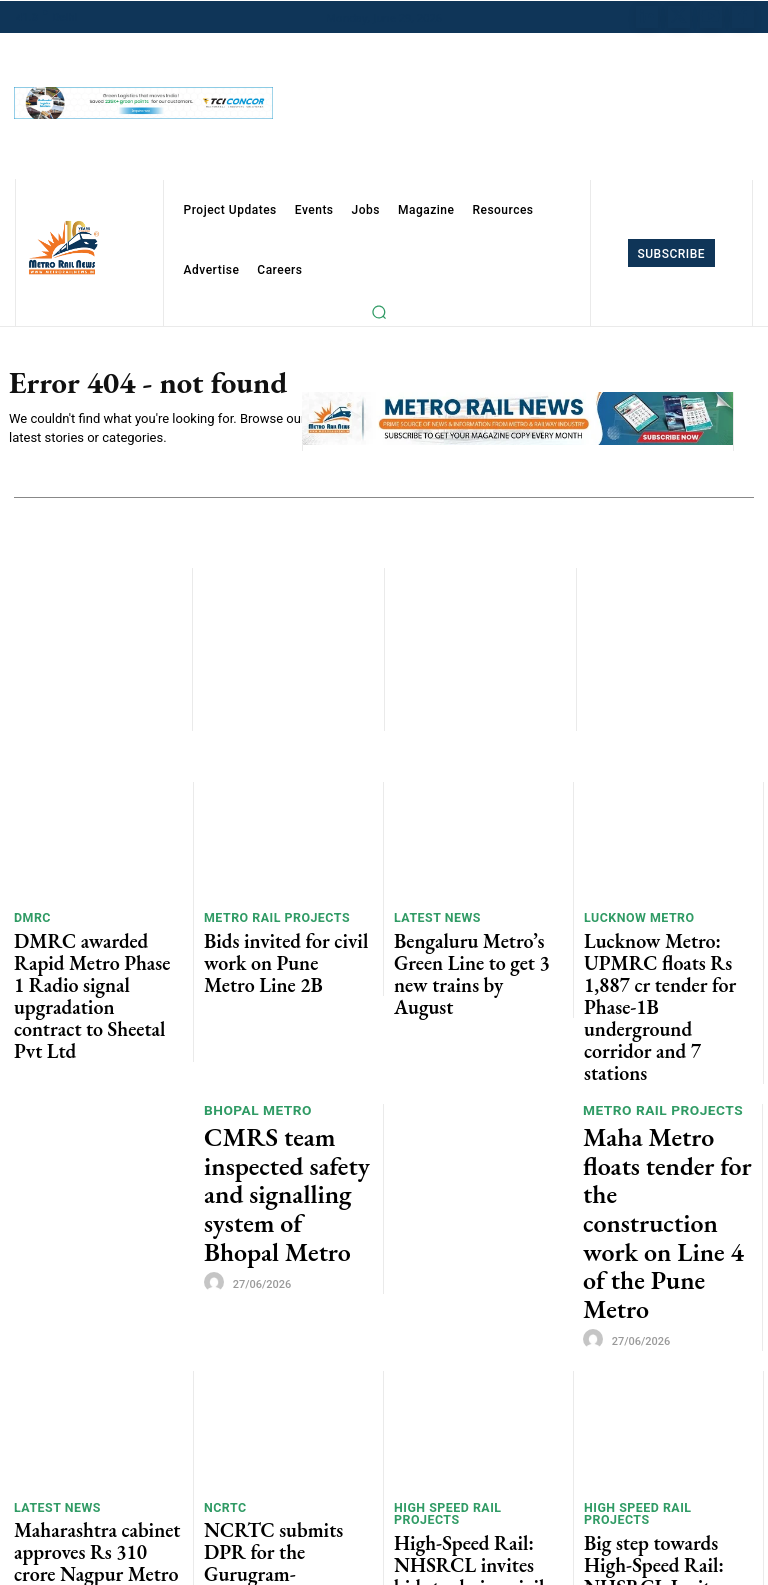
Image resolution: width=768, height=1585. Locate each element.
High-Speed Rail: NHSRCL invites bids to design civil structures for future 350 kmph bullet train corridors (473, 1348)
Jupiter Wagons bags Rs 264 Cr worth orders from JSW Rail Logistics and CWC (287, 1473)
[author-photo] (217, 1114)
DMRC (30, 919)
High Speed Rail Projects (473, 1307)
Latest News (433, 919)
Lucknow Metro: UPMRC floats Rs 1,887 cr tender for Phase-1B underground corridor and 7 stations (663, 960)
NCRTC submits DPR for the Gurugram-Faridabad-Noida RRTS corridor (279, 1340)
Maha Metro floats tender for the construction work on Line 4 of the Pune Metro (657, 1076)
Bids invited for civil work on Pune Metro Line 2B (287, 944)
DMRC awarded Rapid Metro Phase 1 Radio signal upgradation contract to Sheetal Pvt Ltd (91, 960)
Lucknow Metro (633, 919)
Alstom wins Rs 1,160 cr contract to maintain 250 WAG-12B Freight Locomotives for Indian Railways (663, 1480)
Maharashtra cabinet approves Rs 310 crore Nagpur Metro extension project (84, 1348)
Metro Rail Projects (269, 919)
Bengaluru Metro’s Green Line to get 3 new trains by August (469, 952)
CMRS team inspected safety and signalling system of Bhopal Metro (286, 1068)
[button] (379, 312)
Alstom (610, 1421)
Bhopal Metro (255, 1028)
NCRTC (223, 1307)
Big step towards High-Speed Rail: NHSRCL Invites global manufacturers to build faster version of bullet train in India (667, 1356)
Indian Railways (262, 1423)
